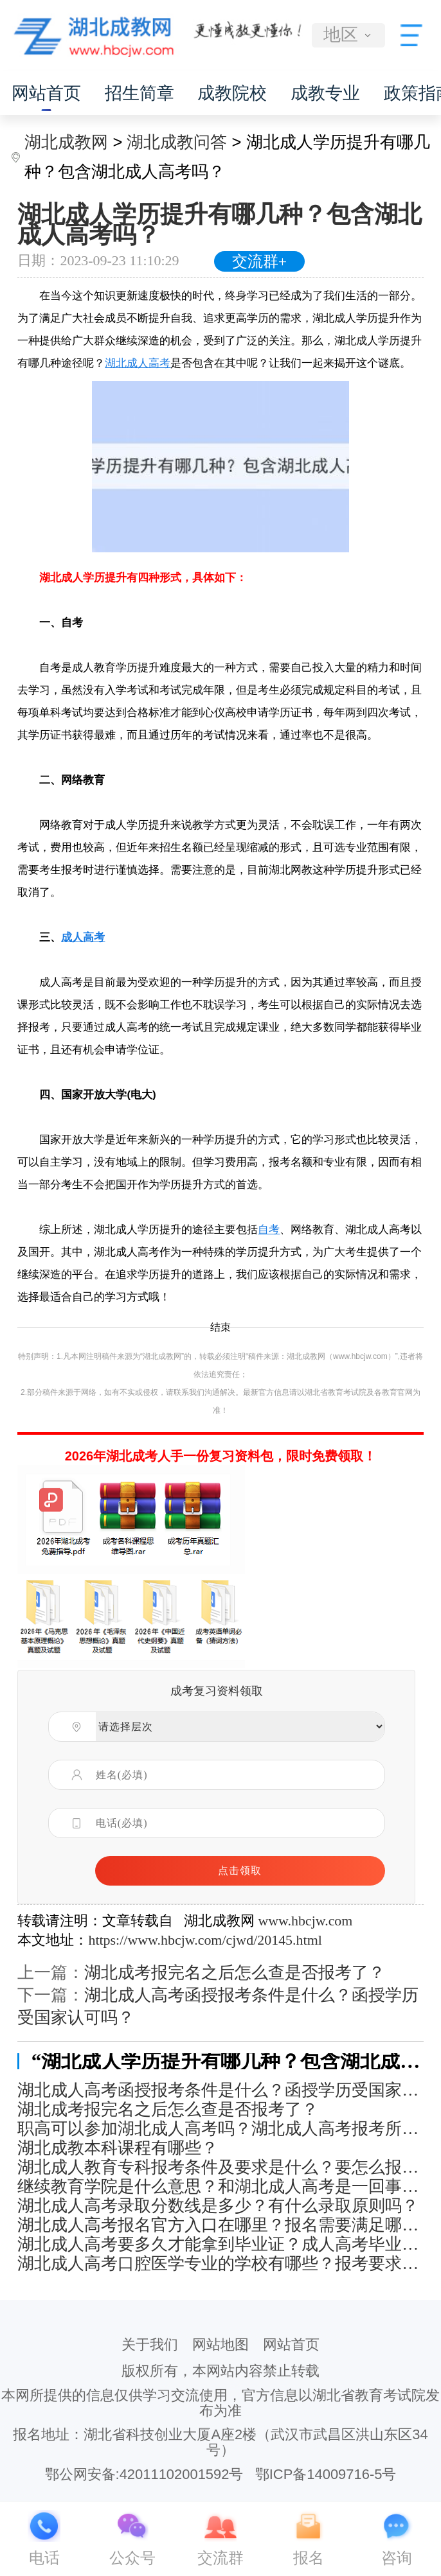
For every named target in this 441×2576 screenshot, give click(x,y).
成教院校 (232, 93)
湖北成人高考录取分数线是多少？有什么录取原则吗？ (218, 2205)
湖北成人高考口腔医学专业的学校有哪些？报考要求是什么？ (220, 2263)
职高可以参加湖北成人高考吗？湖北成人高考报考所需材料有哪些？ (220, 2128)
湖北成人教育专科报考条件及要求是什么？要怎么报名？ (220, 2167)
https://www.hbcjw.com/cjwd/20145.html (204, 1940)
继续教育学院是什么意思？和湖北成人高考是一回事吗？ (220, 2186)
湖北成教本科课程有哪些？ (117, 2148)
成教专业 (325, 93)
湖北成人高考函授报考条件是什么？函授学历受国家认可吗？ (220, 2090)
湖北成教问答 (177, 142)
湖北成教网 (66, 142)
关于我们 (150, 2344)
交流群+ (259, 261)
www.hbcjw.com (305, 1921)
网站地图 (220, 2344)
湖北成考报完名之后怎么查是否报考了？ (234, 1972)
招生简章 (139, 93)
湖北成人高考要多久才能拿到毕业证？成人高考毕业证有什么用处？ (220, 2244)
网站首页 (46, 93)
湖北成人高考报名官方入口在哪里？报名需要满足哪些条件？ (220, 2225)
